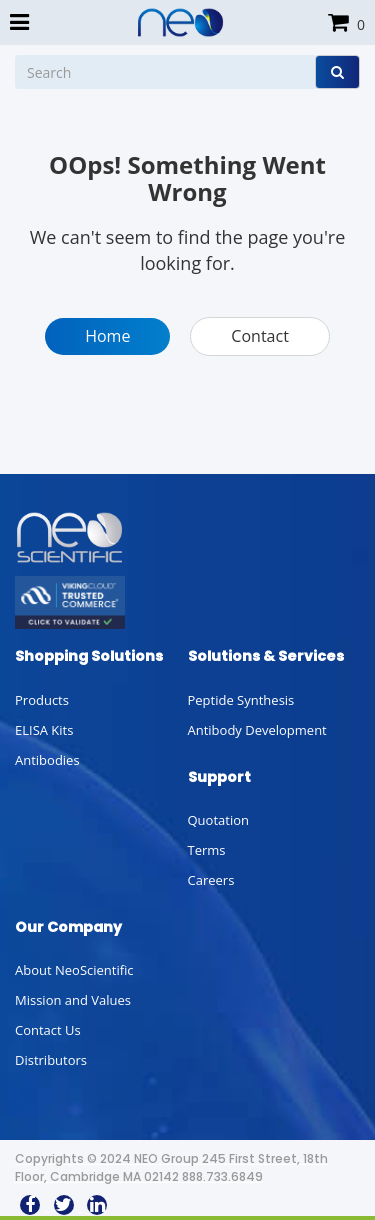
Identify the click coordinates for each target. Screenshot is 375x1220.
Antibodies (47, 760)
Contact (259, 336)
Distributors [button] (51, 1060)
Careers (211, 880)
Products (42, 700)
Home (107, 336)
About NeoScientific (74, 970)
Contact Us (48, 1030)
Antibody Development (257, 730)
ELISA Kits (44, 730)
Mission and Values (73, 1000)
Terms (207, 850)
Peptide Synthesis (241, 700)
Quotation (218, 820)
